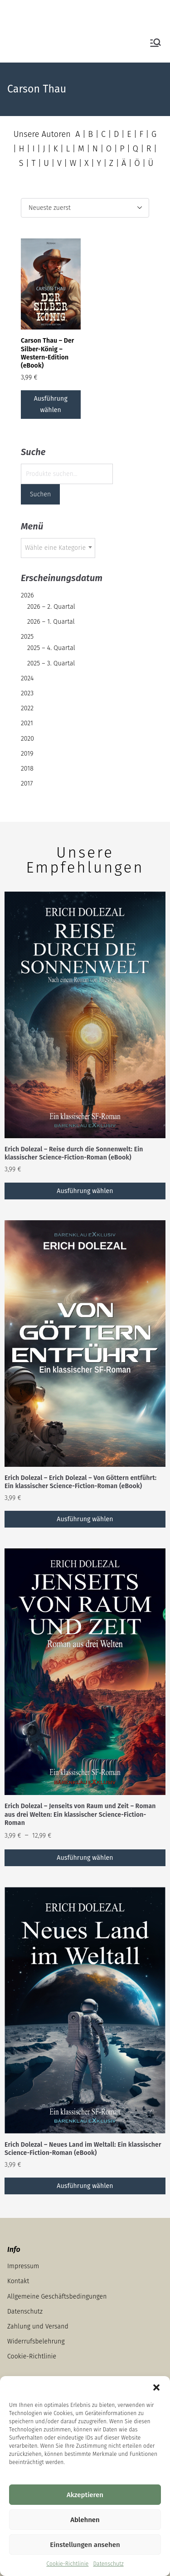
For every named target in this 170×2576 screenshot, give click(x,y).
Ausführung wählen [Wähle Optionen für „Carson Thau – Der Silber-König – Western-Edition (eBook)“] (51, 404)
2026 (27, 595)
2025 (27, 636)
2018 (27, 768)
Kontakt (18, 2281)
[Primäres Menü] (155, 42)
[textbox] (58, 548)
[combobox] (58, 548)
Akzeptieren (85, 2495)
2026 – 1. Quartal (51, 622)
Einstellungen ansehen (85, 2545)
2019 (27, 753)
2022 (27, 708)
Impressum (23, 2266)
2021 (27, 723)
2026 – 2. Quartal (51, 607)
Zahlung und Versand (37, 2326)
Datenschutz (108, 2564)
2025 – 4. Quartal (51, 648)
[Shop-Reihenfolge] (85, 208)
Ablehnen (85, 2520)
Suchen (40, 494)
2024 (27, 678)
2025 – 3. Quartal (51, 663)
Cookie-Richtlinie (67, 2564)
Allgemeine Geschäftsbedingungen (57, 2296)
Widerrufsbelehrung (36, 2341)
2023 (27, 693)
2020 (27, 738)
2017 (27, 783)
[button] (156, 2387)
